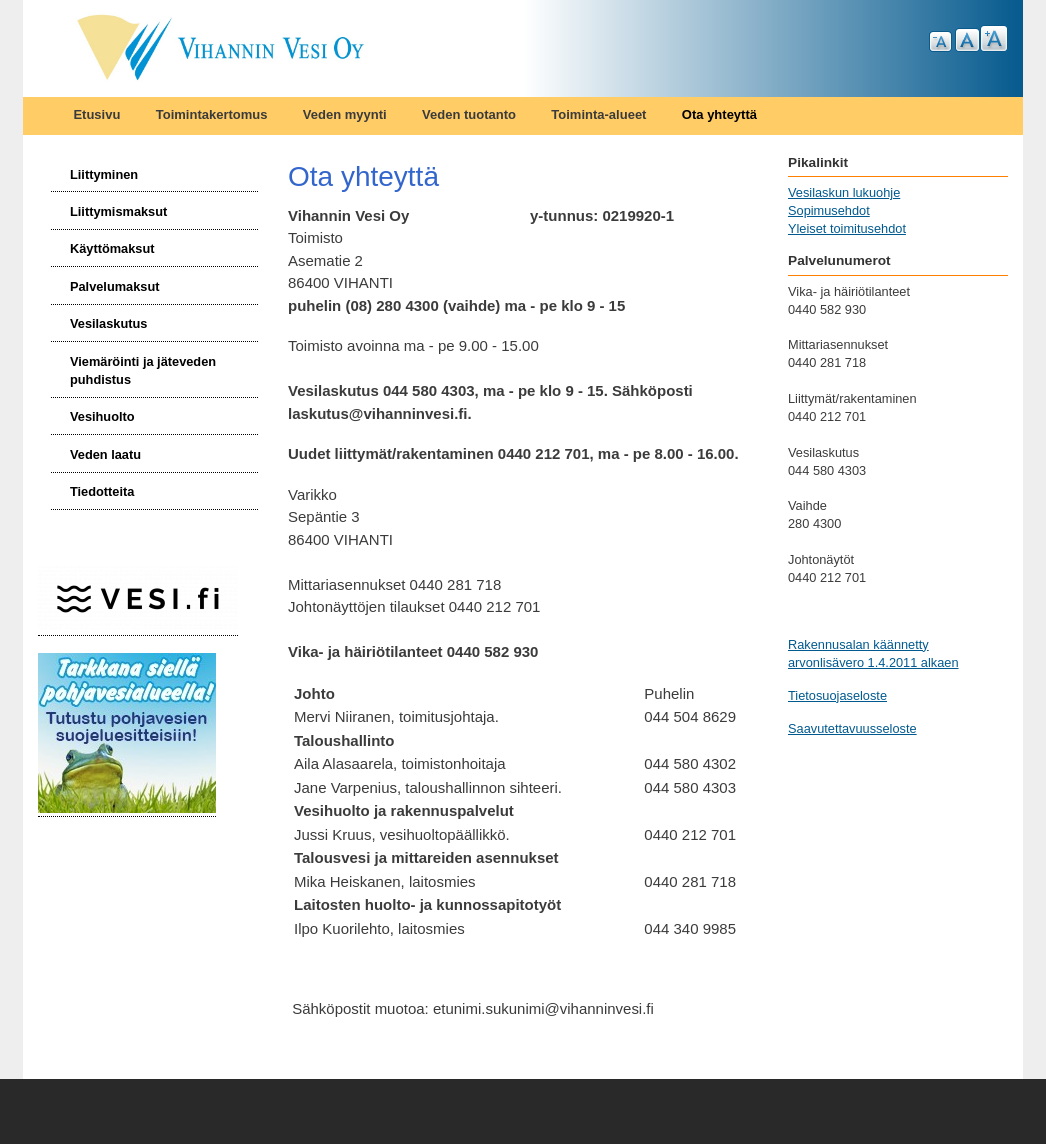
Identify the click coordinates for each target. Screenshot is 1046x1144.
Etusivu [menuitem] (96, 114)
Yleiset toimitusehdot (847, 228)
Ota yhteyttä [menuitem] (719, 114)
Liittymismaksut (118, 211)
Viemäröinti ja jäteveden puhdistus (143, 370)
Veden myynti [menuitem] (345, 114)
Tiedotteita (102, 491)
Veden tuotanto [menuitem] (469, 114)
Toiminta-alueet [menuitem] (598, 114)
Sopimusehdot (829, 210)
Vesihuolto (102, 416)
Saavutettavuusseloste (852, 728)
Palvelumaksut (115, 286)
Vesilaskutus (108, 323)
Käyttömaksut (112, 248)
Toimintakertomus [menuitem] (212, 114)
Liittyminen (104, 174)
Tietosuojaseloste (837, 695)
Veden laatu (105, 454)
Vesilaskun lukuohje (844, 192)
